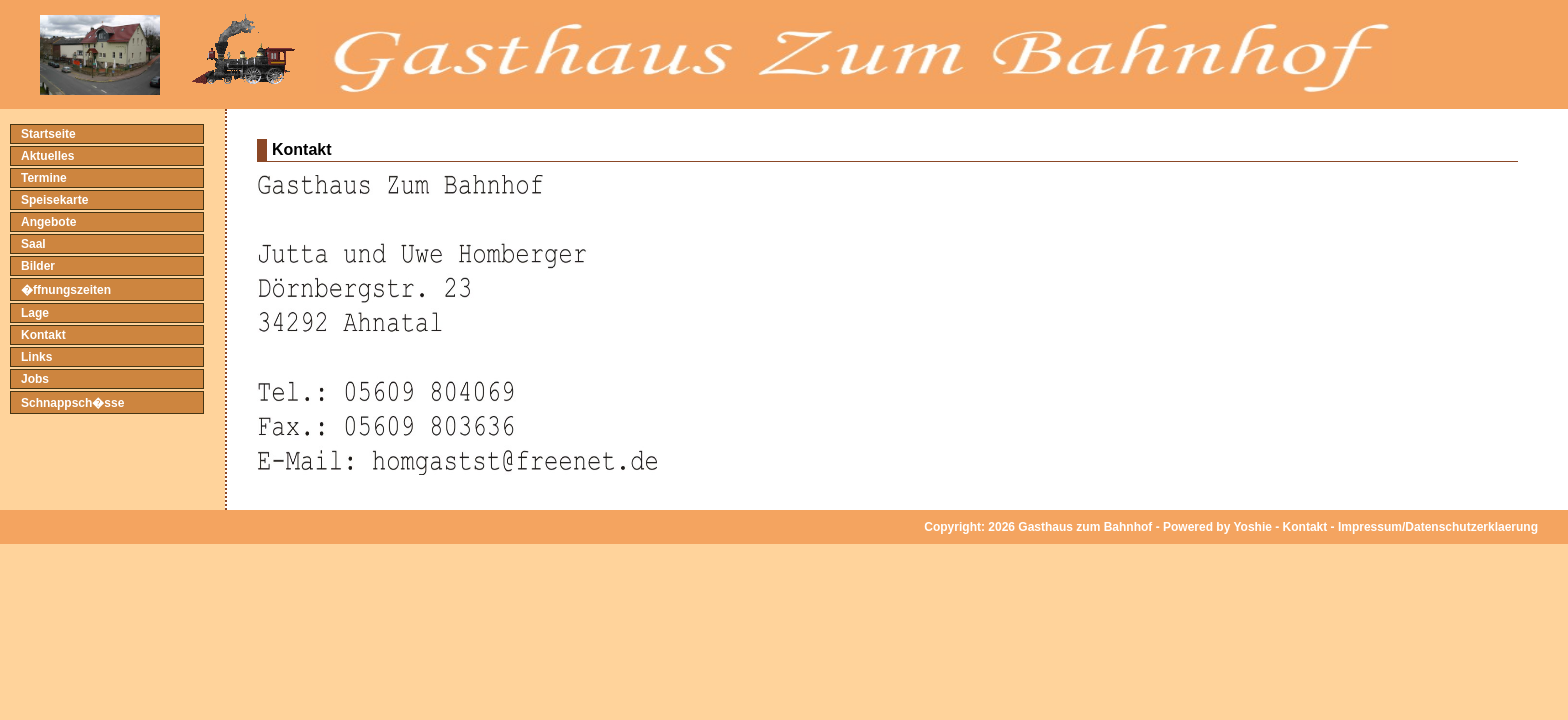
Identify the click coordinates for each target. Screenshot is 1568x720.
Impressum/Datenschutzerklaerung (1438, 527)
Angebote (48, 222)
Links (36, 357)
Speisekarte (54, 200)
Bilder (38, 266)
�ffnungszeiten (66, 290)
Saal (33, 244)
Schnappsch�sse (72, 403)
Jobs (35, 379)
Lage (35, 313)
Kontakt (43, 335)
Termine (44, 178)
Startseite (48, 134)
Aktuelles (47, 156)
